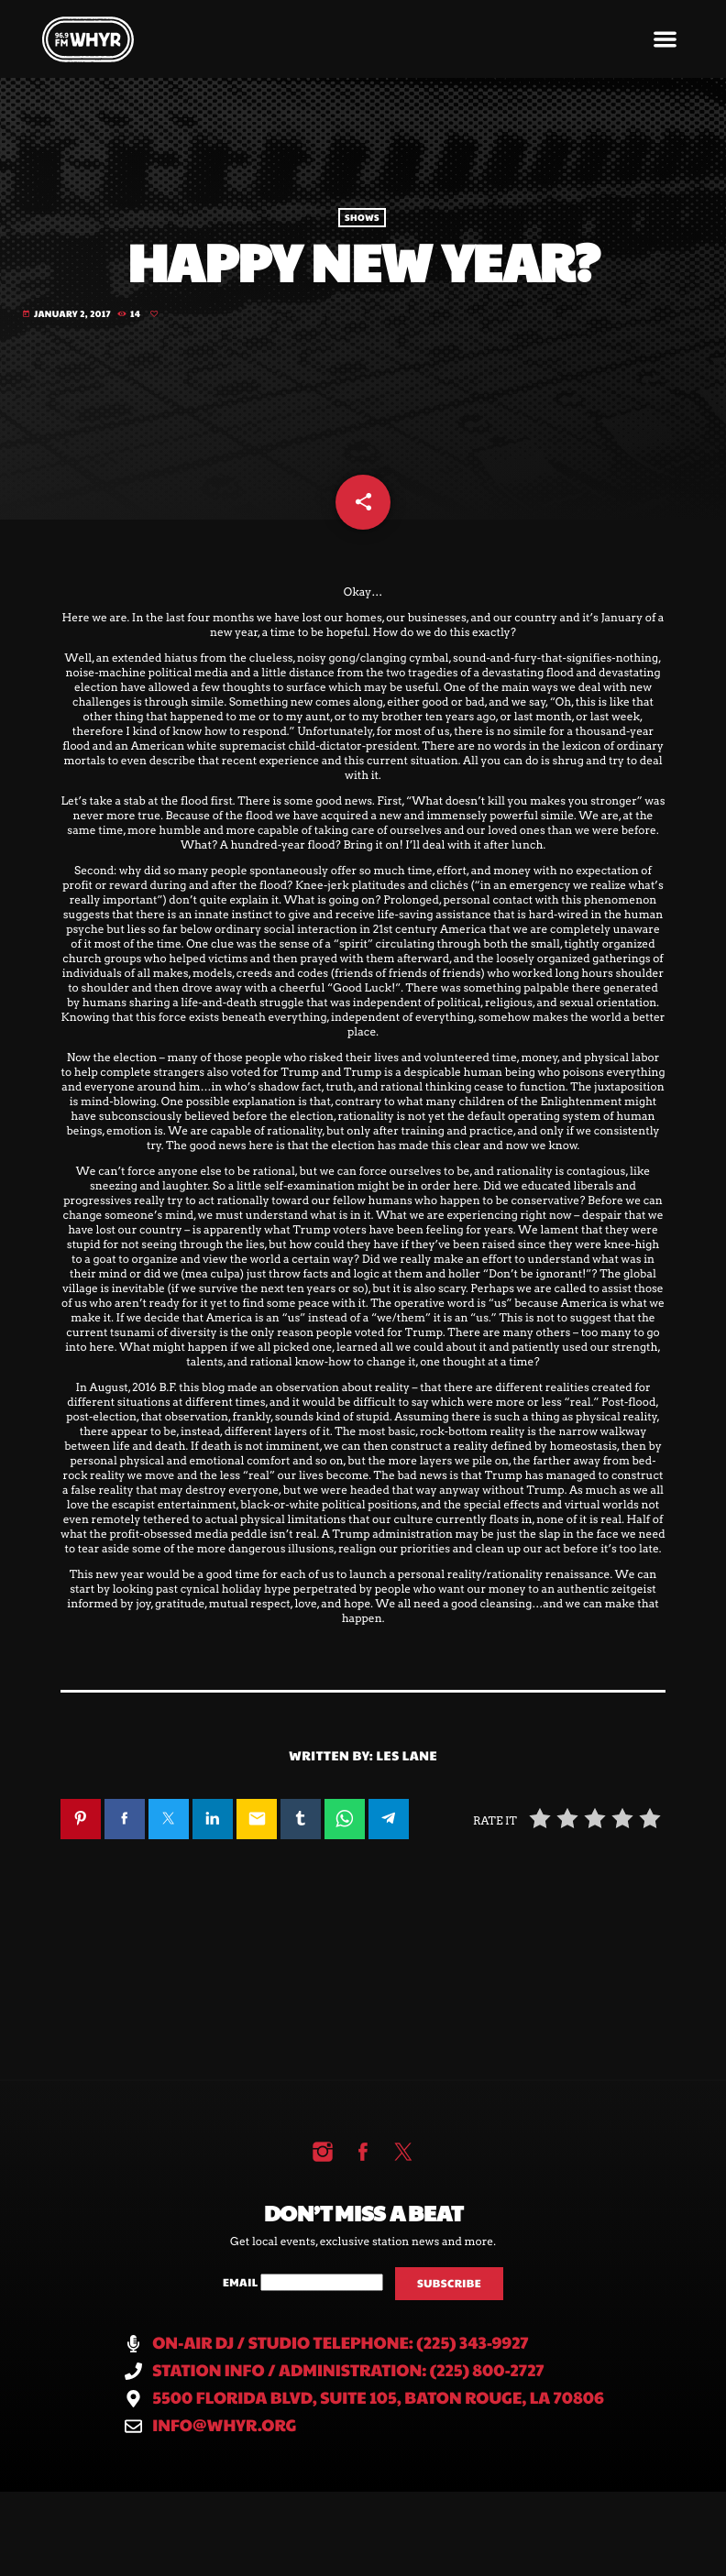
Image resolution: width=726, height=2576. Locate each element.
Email (241, 2312)
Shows (362, 224)
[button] (666, 39)
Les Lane (407, 1784)
